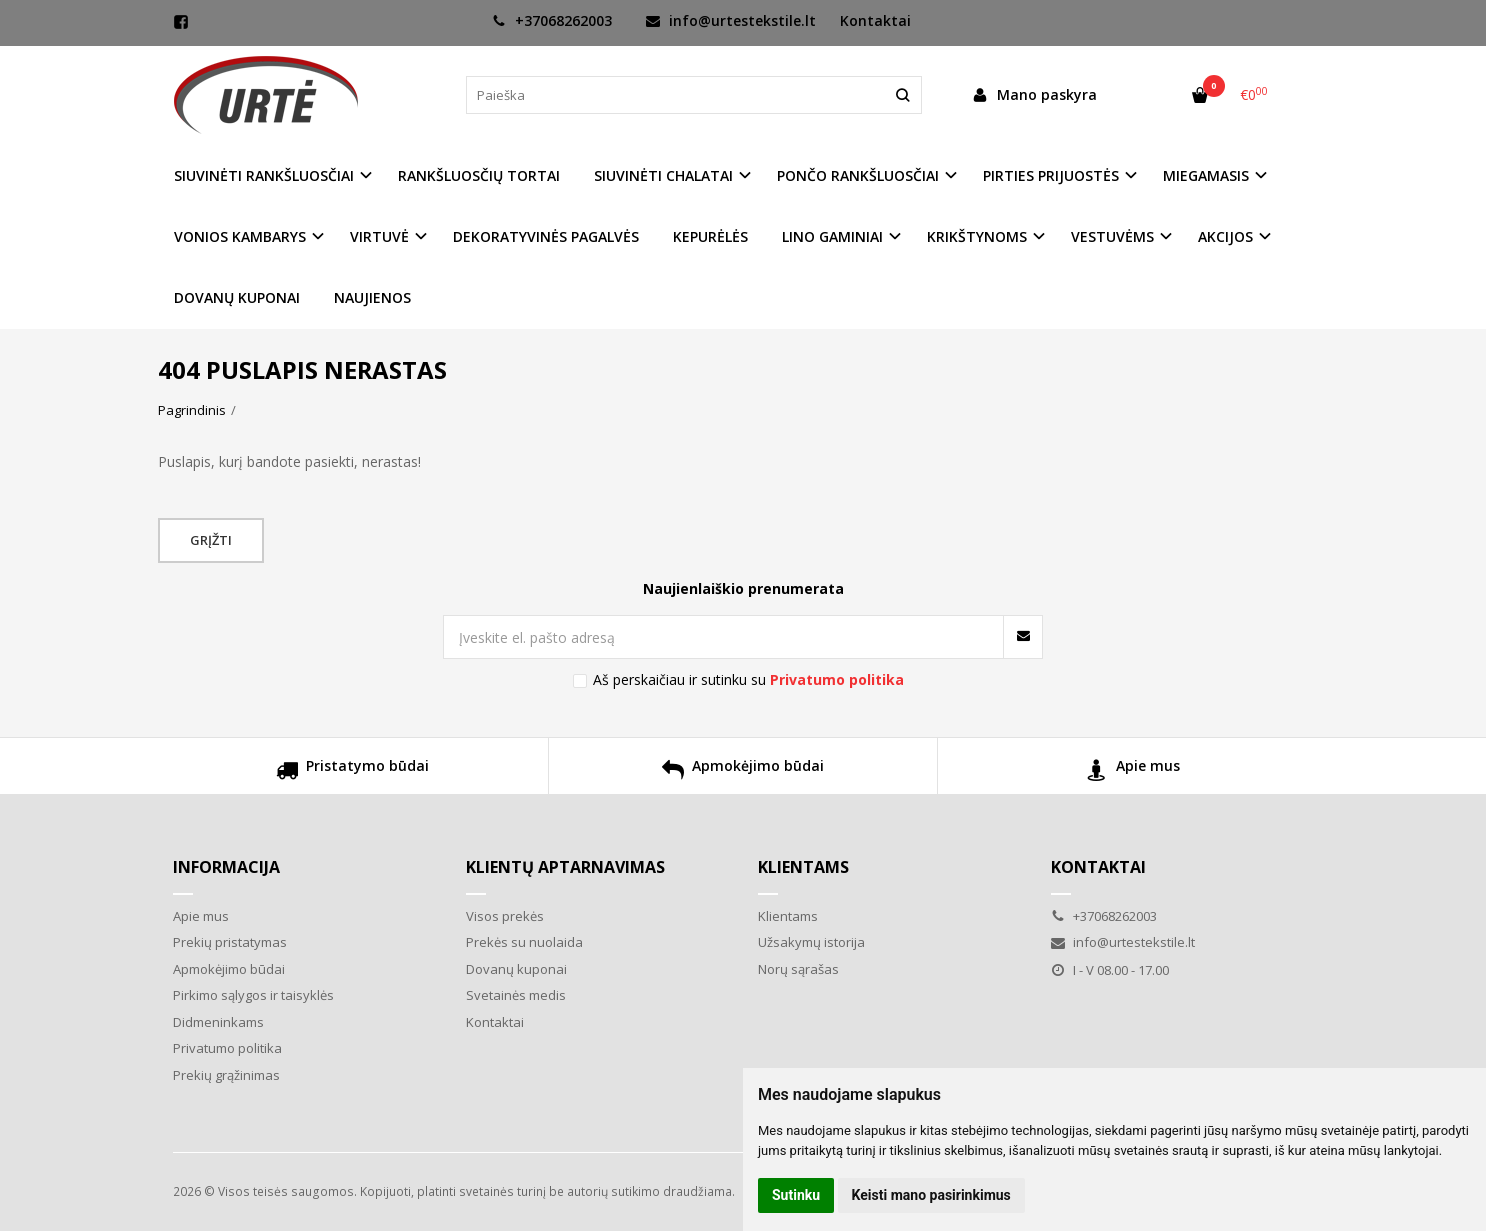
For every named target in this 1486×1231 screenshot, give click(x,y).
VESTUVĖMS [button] (1112, 236)
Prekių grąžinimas (226, 1075)
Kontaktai (875, 20)
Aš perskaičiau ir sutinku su (748, 679)
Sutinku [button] (796, 1195)
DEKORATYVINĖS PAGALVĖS (546, 236)
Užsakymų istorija (811, 942)
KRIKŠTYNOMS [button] (977, 236)
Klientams (803, 867)
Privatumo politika (227, 1048)
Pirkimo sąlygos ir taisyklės (253, 995)
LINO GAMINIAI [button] (832, 236)
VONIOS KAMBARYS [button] (240, 236)
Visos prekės (505, 916)
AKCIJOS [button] (1225, 236)
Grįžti (211, 540)
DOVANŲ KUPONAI (237, 297)
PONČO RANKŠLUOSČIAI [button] (858, 175)
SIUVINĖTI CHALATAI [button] (663, 175)
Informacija (226, 867)
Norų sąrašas (798, 969)
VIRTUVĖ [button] (379, 236)
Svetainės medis (516, 995)
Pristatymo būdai (352, 772)
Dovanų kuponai (516, 969)
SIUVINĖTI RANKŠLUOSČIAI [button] (264, 175)
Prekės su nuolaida (524, 942)
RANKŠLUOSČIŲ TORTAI (479, 175)
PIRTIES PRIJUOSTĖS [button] (1051, 175)
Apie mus (1133, 772)
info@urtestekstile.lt (731, 20)
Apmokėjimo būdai (743, 772)
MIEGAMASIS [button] (1206, 175)
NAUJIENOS (372, 297)
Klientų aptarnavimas (565, 867)
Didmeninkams (218, 1022)
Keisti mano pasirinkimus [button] (931, 1195)
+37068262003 (552, 20)
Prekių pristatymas (230, 942)
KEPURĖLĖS (710, 236)
